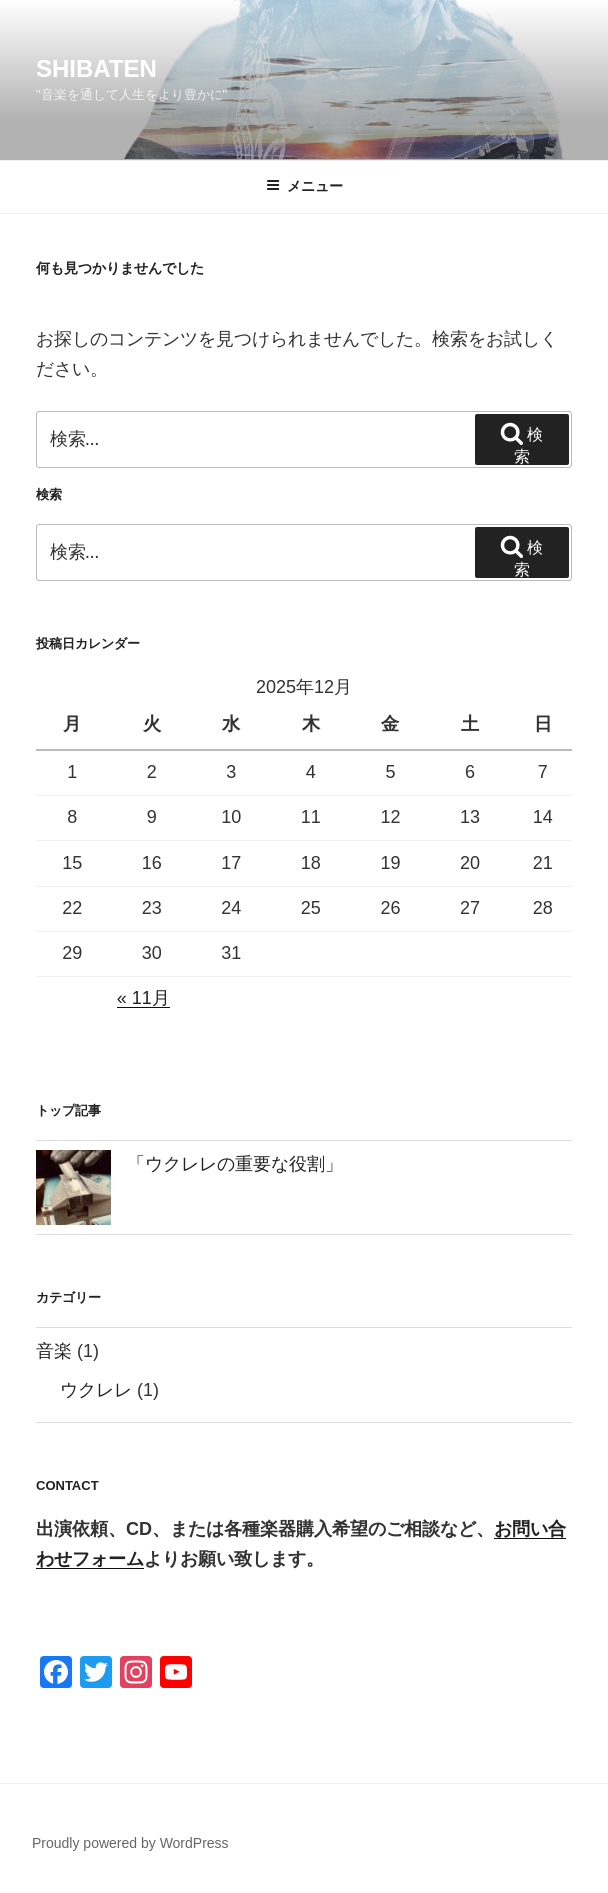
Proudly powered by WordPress (130, 1843)
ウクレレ (96, 1390)
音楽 (54, 1351)
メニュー (304, 186)
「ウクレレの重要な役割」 (235, 1164)
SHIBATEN (96, 68)
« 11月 (143, 998)
